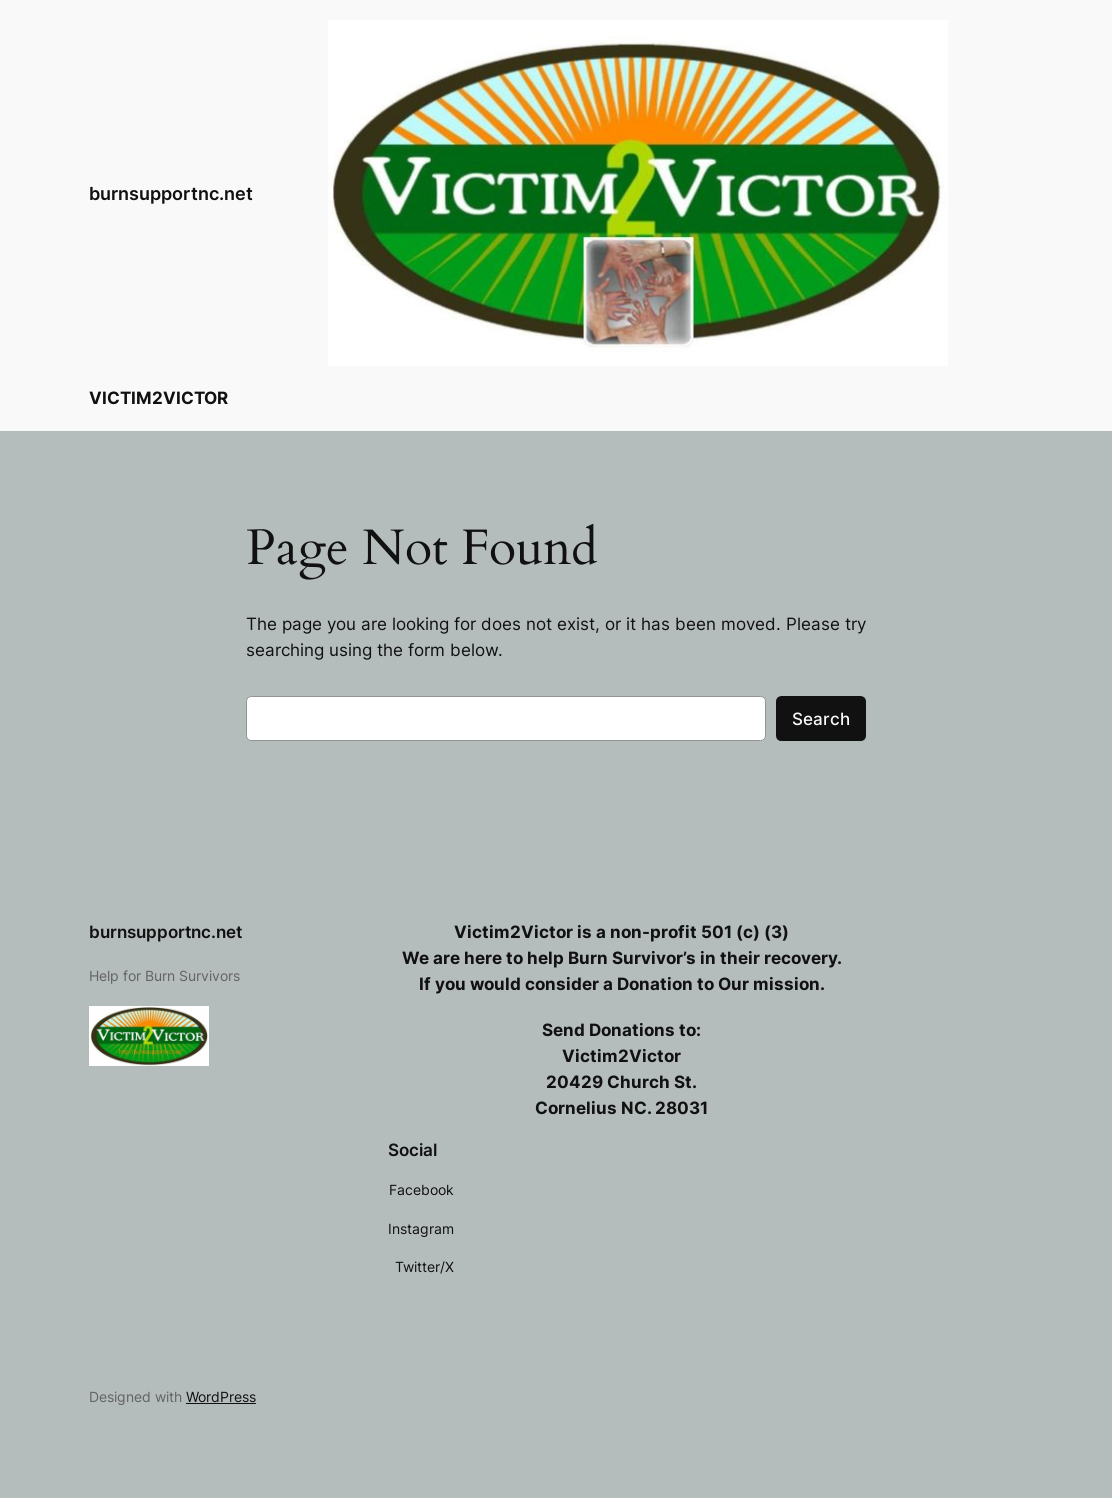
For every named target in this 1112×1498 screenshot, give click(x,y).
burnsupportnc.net (171, 193)
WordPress (221, 1396)
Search (821, 719)
